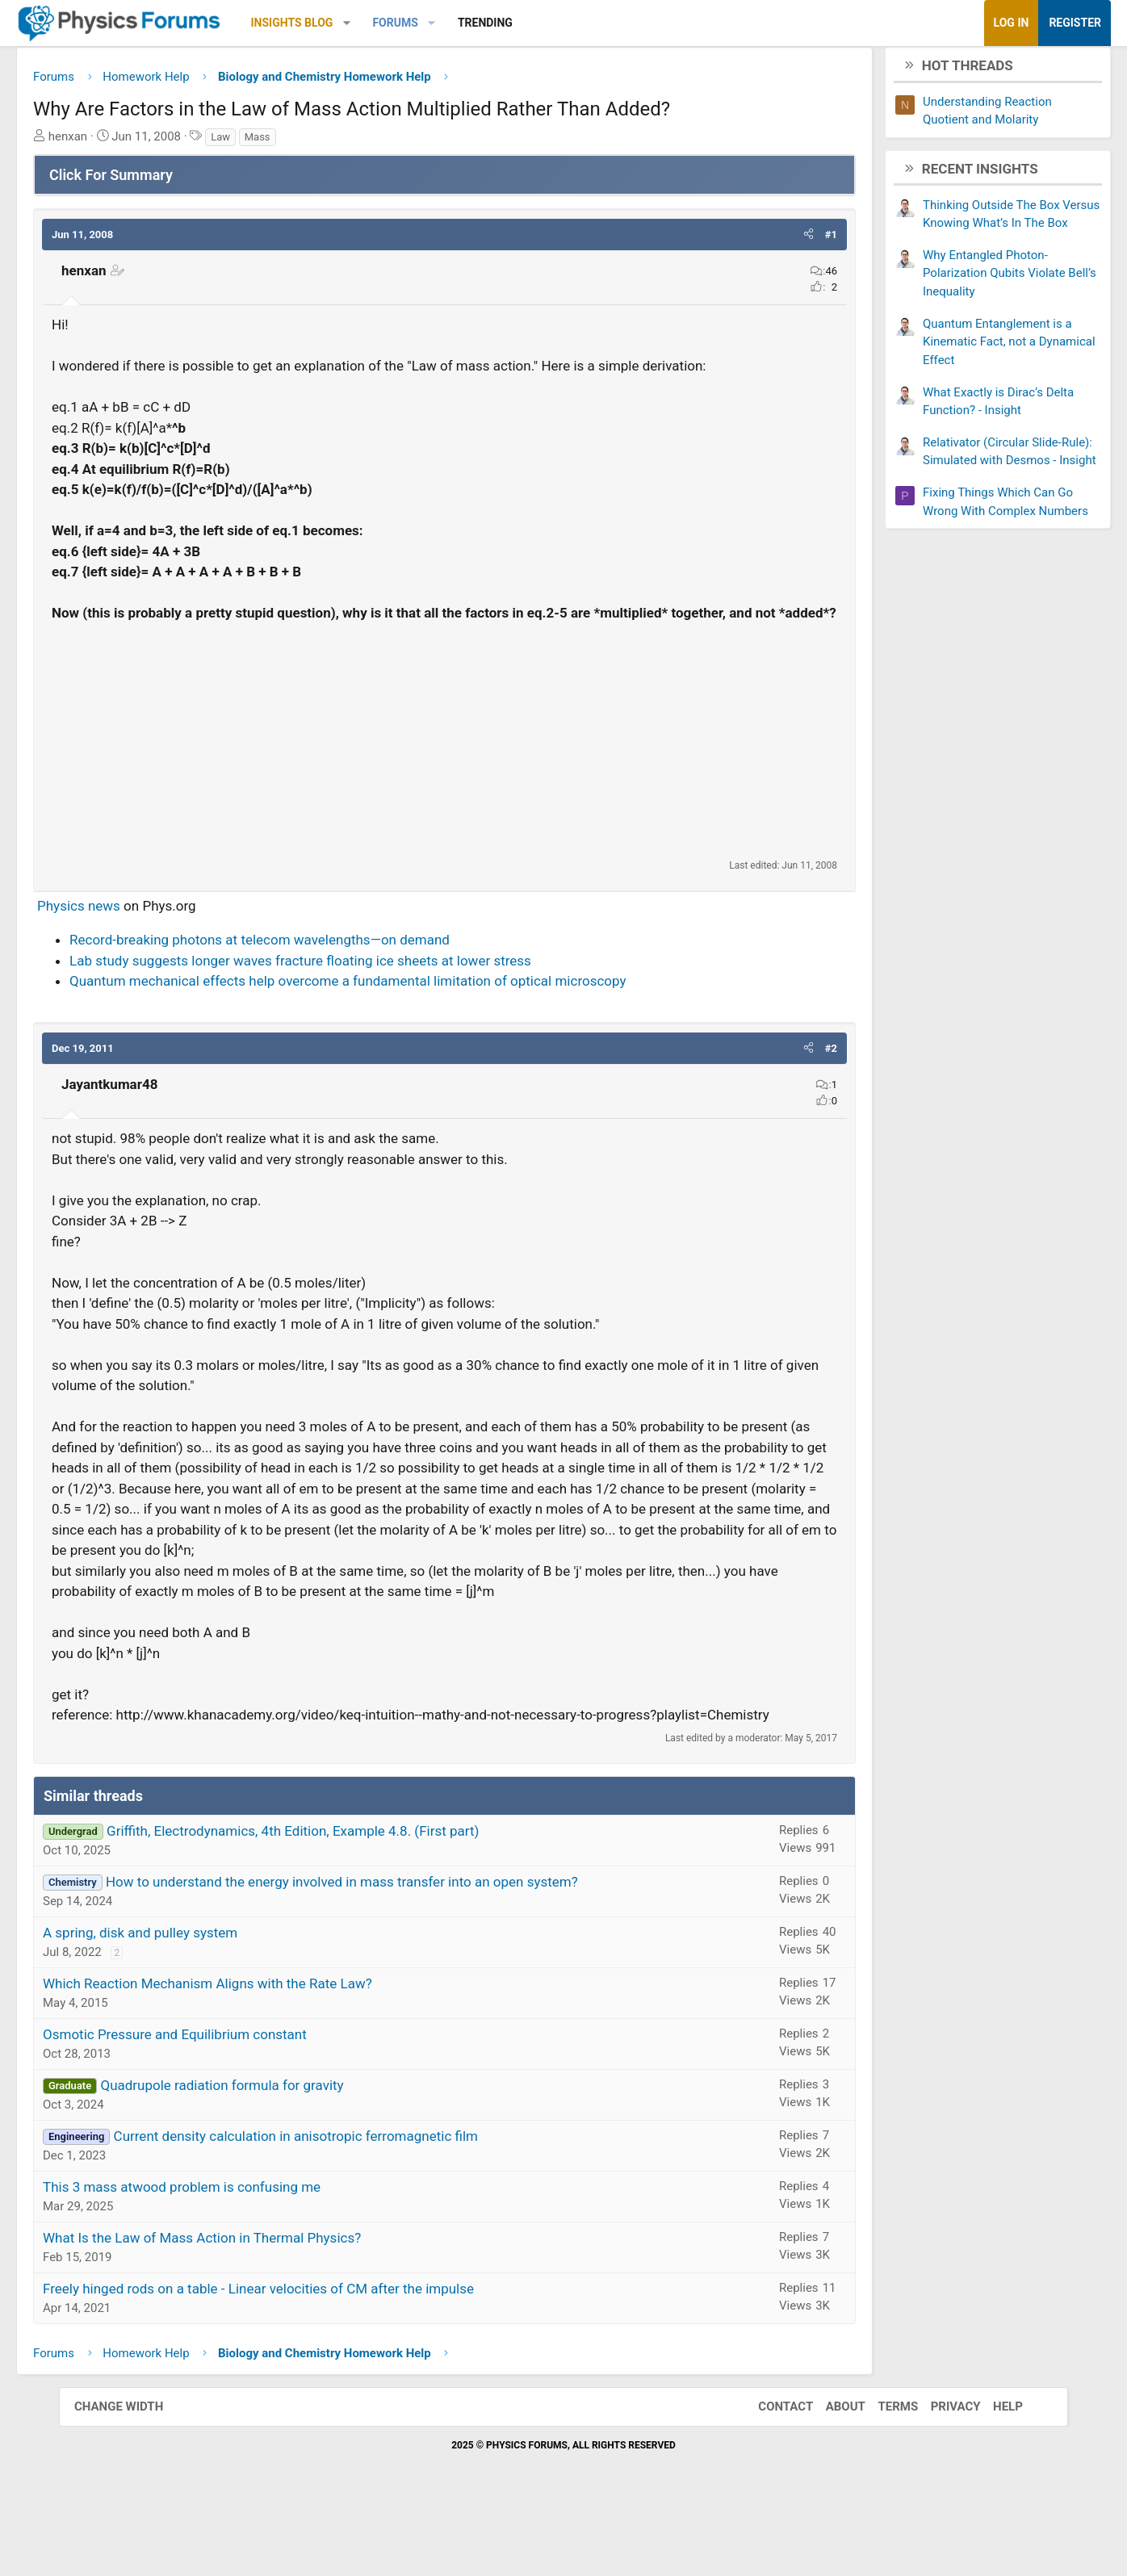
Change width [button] (134, 2474)
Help (992, 2474)
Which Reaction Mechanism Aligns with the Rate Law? (266, 2051)
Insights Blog (351, 22)
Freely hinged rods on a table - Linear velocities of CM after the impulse (317, 2356)
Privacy (940, 2474)
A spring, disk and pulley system (199, 2000)
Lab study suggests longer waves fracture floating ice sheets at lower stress (359, 987)
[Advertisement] (444, 767)
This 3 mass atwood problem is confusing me (240, 2255)
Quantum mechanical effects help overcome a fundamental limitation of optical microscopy (406, 1007)
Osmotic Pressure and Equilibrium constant (234, 2102)
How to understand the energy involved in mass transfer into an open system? (401, 1949)
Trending (544, 22)
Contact (769, 2474)
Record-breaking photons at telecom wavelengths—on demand (318, 966)
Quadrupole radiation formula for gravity (280, 2153)
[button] (405, 23)
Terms (881, 2474)
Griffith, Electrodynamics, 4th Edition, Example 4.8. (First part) (351, 1899)
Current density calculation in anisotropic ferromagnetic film (355, 2204)
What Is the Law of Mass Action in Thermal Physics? (261, 2305)
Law (279, 142)
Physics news (137, 932)
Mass (316, 142)
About (829, 2474)
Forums (453, 22)
